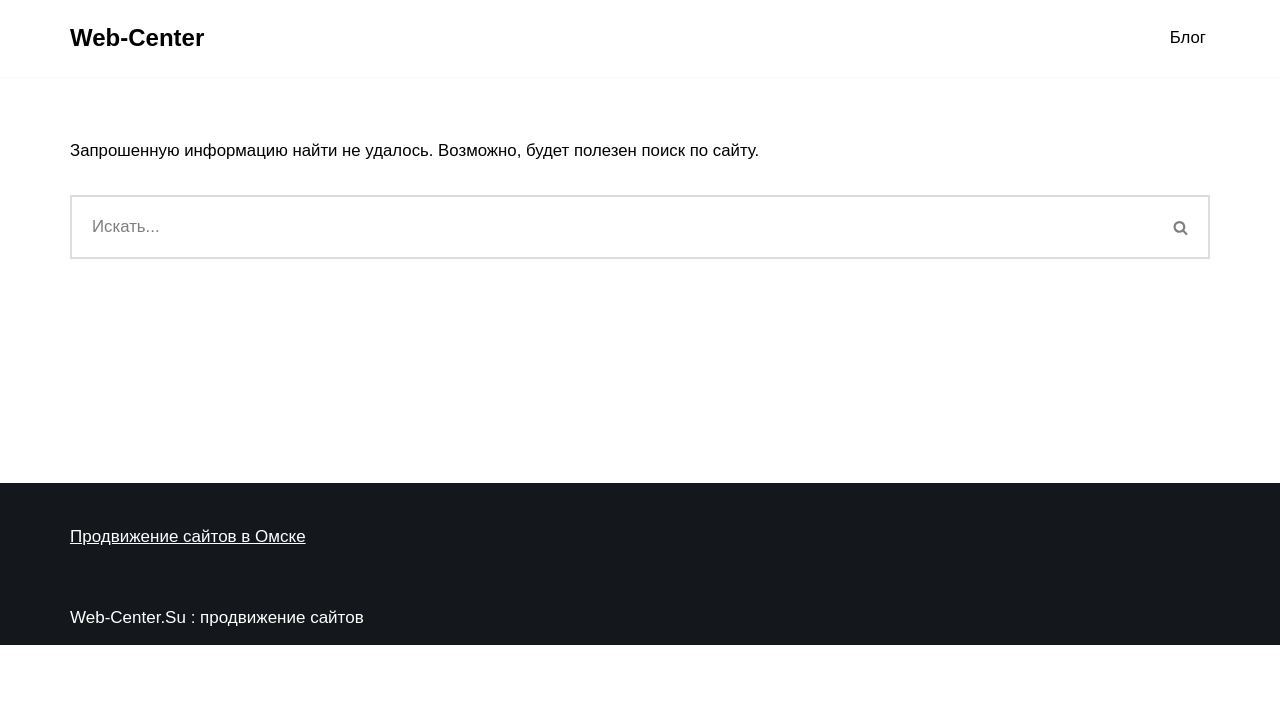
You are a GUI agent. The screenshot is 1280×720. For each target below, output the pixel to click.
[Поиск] (611, 228)
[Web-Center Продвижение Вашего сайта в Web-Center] (137, 38)
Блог (1187, 38)
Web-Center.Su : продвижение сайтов (217, 692)
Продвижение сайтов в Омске (188, 611)
